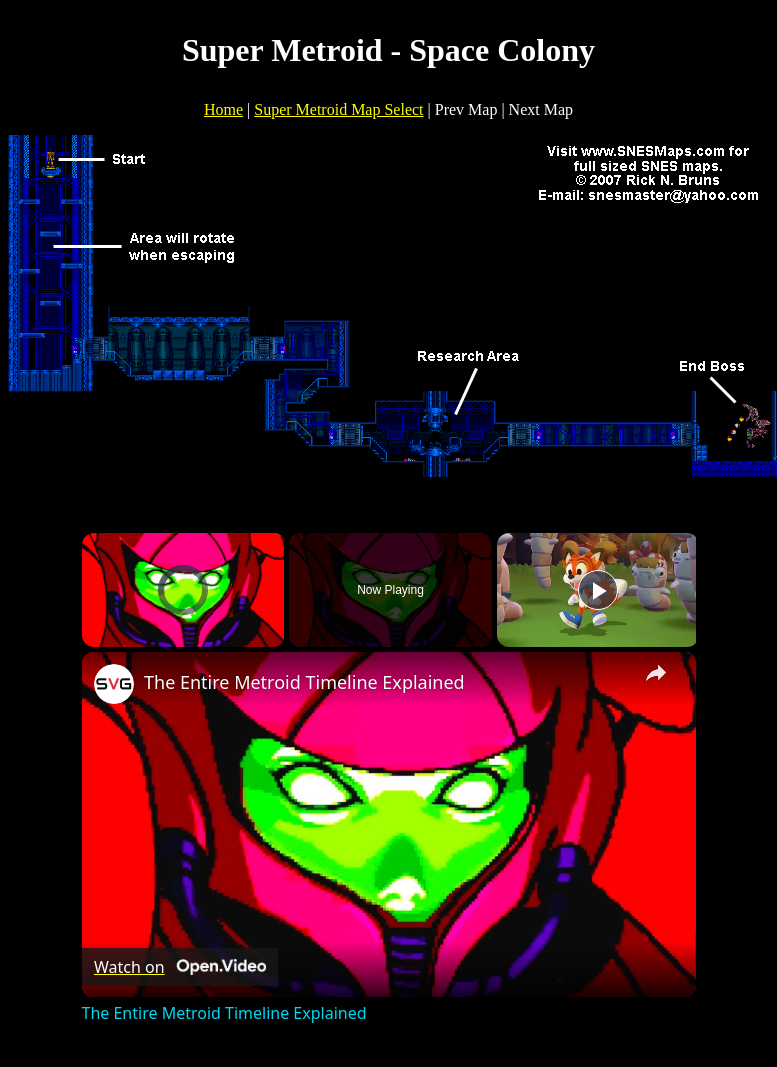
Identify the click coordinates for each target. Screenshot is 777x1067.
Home (223, 109)
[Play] (598, 590)
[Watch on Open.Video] (180, 967)
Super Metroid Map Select (338, 109)
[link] (114, 684)
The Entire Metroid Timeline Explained (304, 682)
